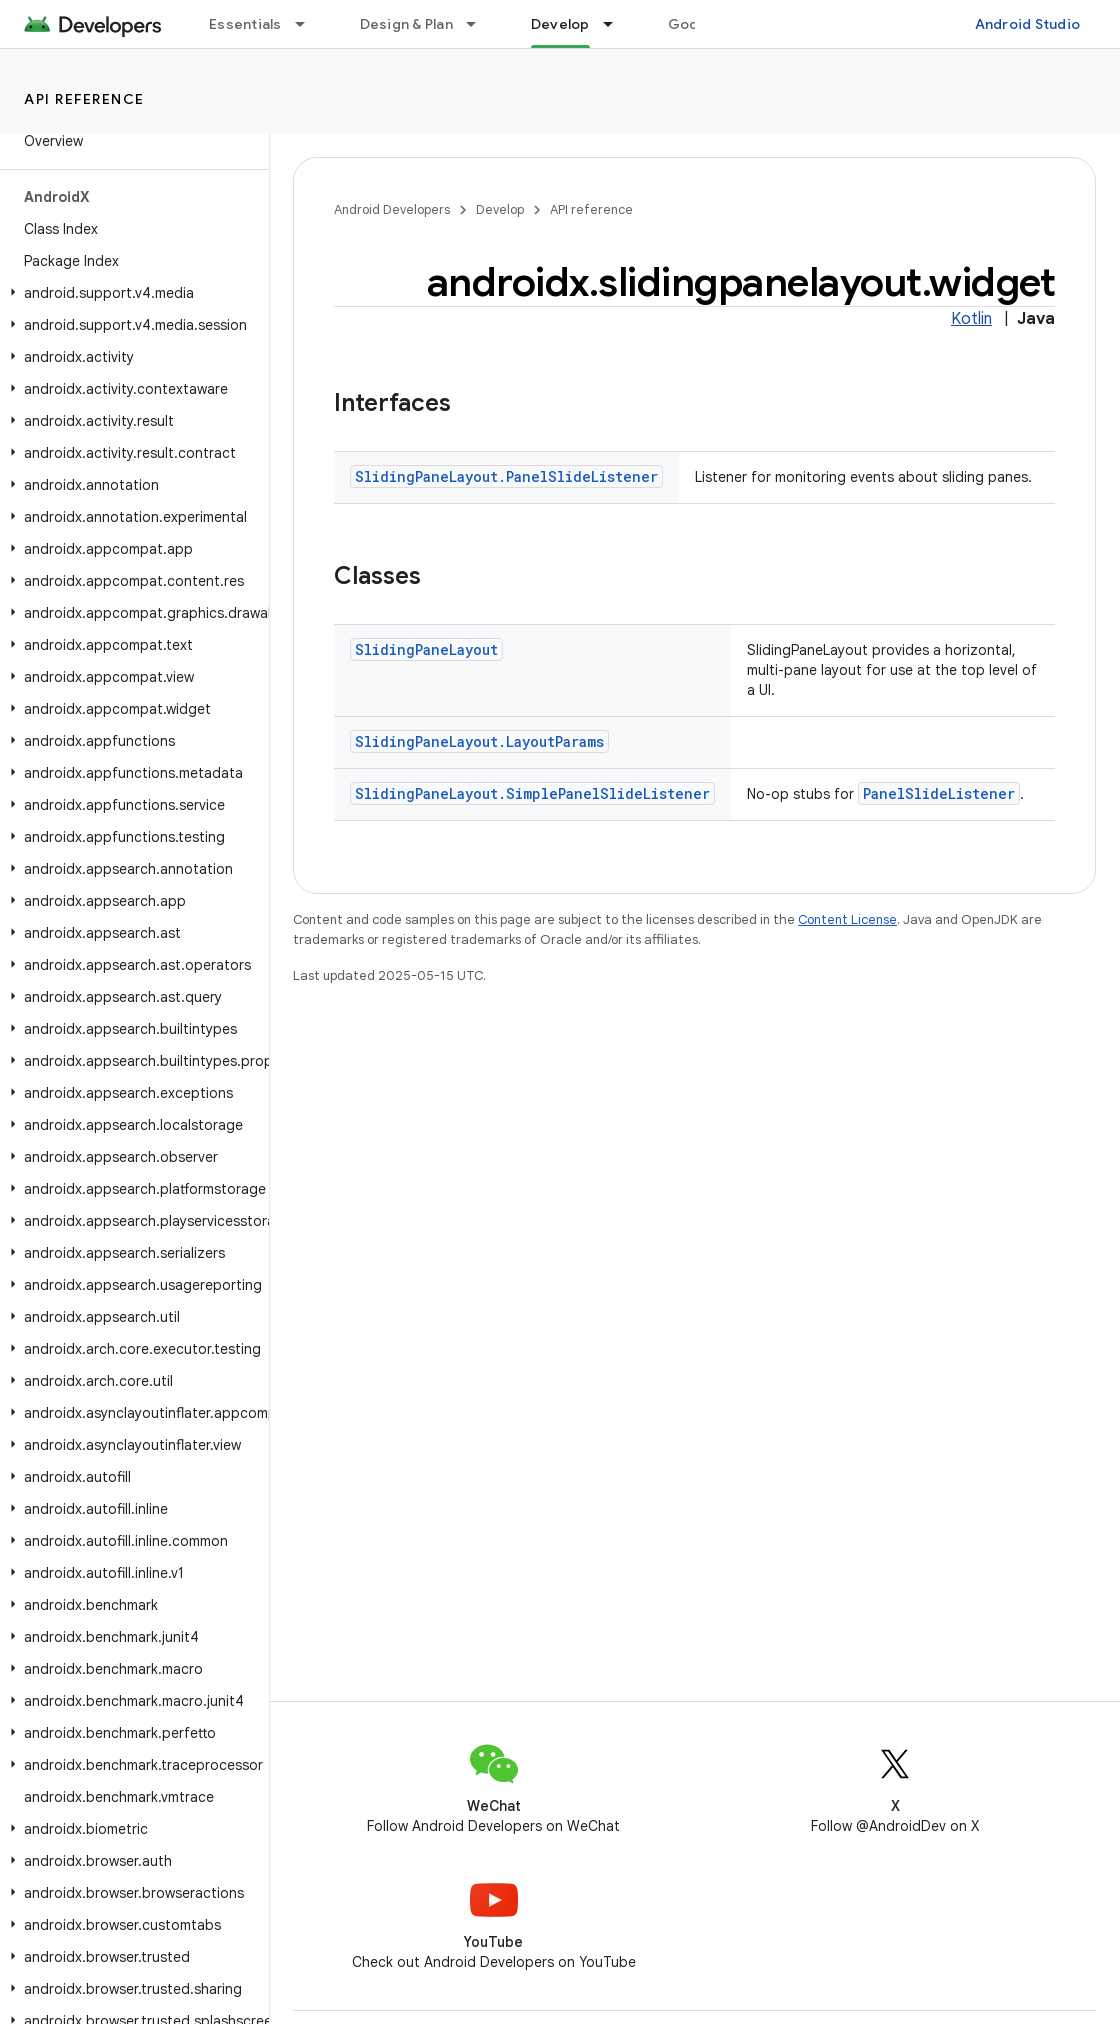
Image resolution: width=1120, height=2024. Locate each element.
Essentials (245, 24)
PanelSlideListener (939, 793)
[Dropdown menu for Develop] (617, 24)
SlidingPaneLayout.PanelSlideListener (506, 476)
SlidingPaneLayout (426, 649)
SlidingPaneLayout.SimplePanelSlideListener (532, 793)
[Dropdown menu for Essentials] (309, 24)
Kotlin (971, 319)
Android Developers (392, 209)
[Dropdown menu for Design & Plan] (480, 24)
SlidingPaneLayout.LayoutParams (479, 741)
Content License (847, 919)
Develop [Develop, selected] (560, 24)
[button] (130, 293)
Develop (500, 209)
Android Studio (1028, 24)
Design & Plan (406, 24)
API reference (84, 99)
